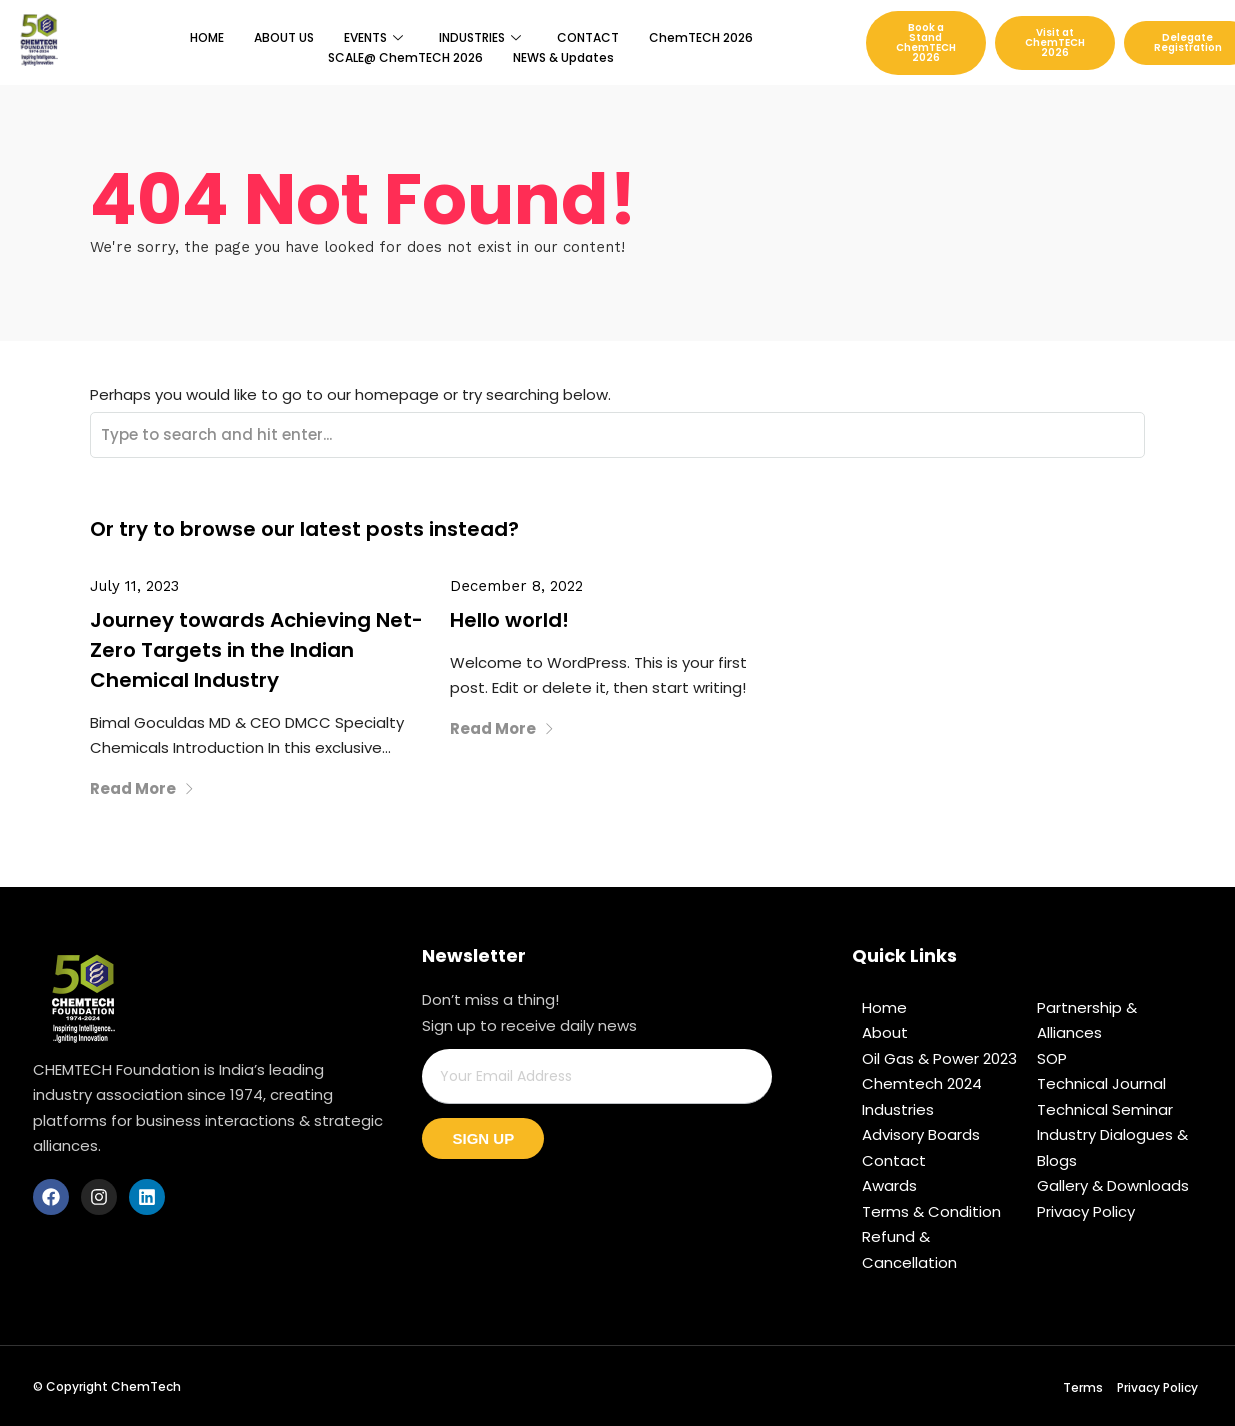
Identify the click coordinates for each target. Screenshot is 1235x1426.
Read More (142, 788)
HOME (207, 37)
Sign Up (483, 1138)
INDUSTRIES (480, 37)
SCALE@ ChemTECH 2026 (405, 57)
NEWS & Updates (563, 57)
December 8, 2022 (516, 586)
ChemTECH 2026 (701, 37)
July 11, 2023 (134, 586)
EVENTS (373, 37)
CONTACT (588, 37)
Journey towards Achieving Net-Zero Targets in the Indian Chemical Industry (256, 650)
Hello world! (509, 620)
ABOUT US (284, 37)
